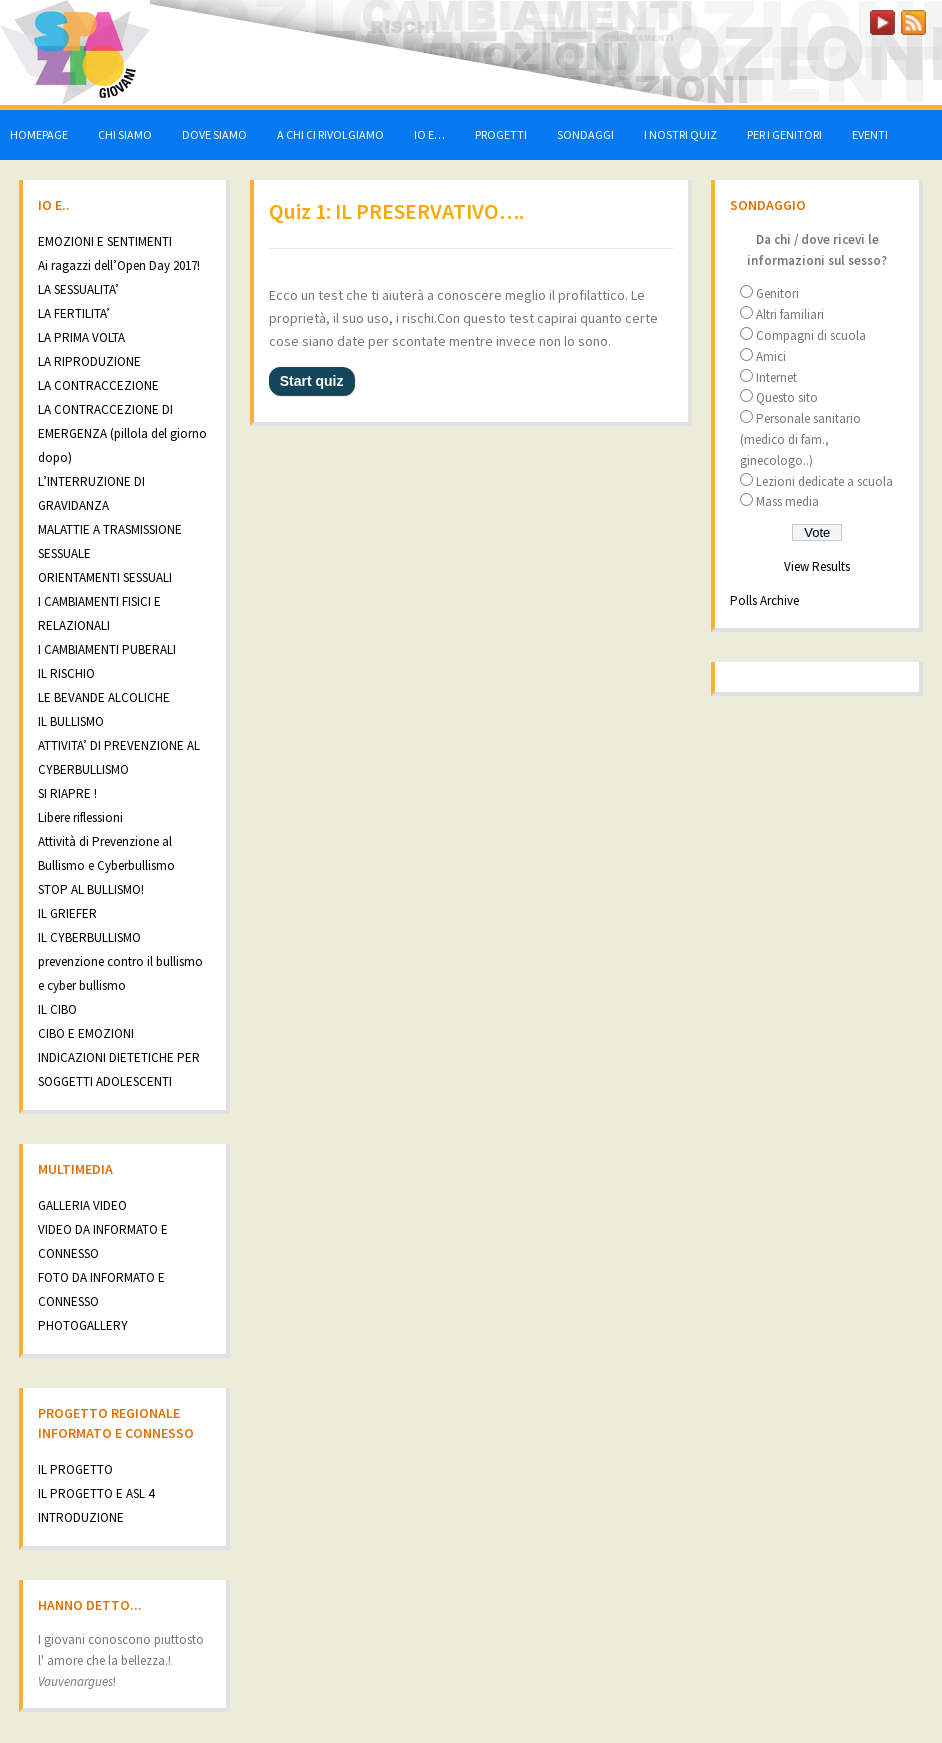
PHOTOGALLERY (83, 1325)
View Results (817, 566)
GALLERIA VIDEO (82, 1205)
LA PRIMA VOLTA (81, 337)
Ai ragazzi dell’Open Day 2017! (119, 265)
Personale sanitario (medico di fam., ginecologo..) (800, 439)
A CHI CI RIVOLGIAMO (330, 134)
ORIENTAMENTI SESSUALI (105, 577)
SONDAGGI (585, 134)
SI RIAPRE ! (67, 793)
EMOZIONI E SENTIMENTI (105, 241)
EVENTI (870, 134)
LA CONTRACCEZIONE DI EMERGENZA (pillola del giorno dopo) (122, 433)
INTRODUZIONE (81, 1517)
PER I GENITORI (784, 134)
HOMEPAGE (39, 134)
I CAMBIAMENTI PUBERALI (107, 649)
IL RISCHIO (66, 673)
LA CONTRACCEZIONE (98, 385)
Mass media (787, 501)
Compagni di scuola (811, 335)
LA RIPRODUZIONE (89, 361)
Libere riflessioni (80, 817)
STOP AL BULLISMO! (91, 889)
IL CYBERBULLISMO (89, 937)
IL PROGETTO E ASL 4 (96, 1493)
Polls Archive (764, 600)
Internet (776, 377)
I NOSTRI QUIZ (680, 134)
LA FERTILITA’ (74, 313)
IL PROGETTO (75, 1469)
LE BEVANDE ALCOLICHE (104, 697)
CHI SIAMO (125, 134)
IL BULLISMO (71, 721)
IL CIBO (57, 1009)
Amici (771, 356)
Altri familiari (790, 314)
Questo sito (787, 397)
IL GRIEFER (67, 913)
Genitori (777, 293)
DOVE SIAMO (214, 134)
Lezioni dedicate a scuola (824, 481)
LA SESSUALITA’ (78, 289)
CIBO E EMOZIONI (86, 1033)
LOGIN (832, 18)
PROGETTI (501, 134)
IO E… (429, 134)
